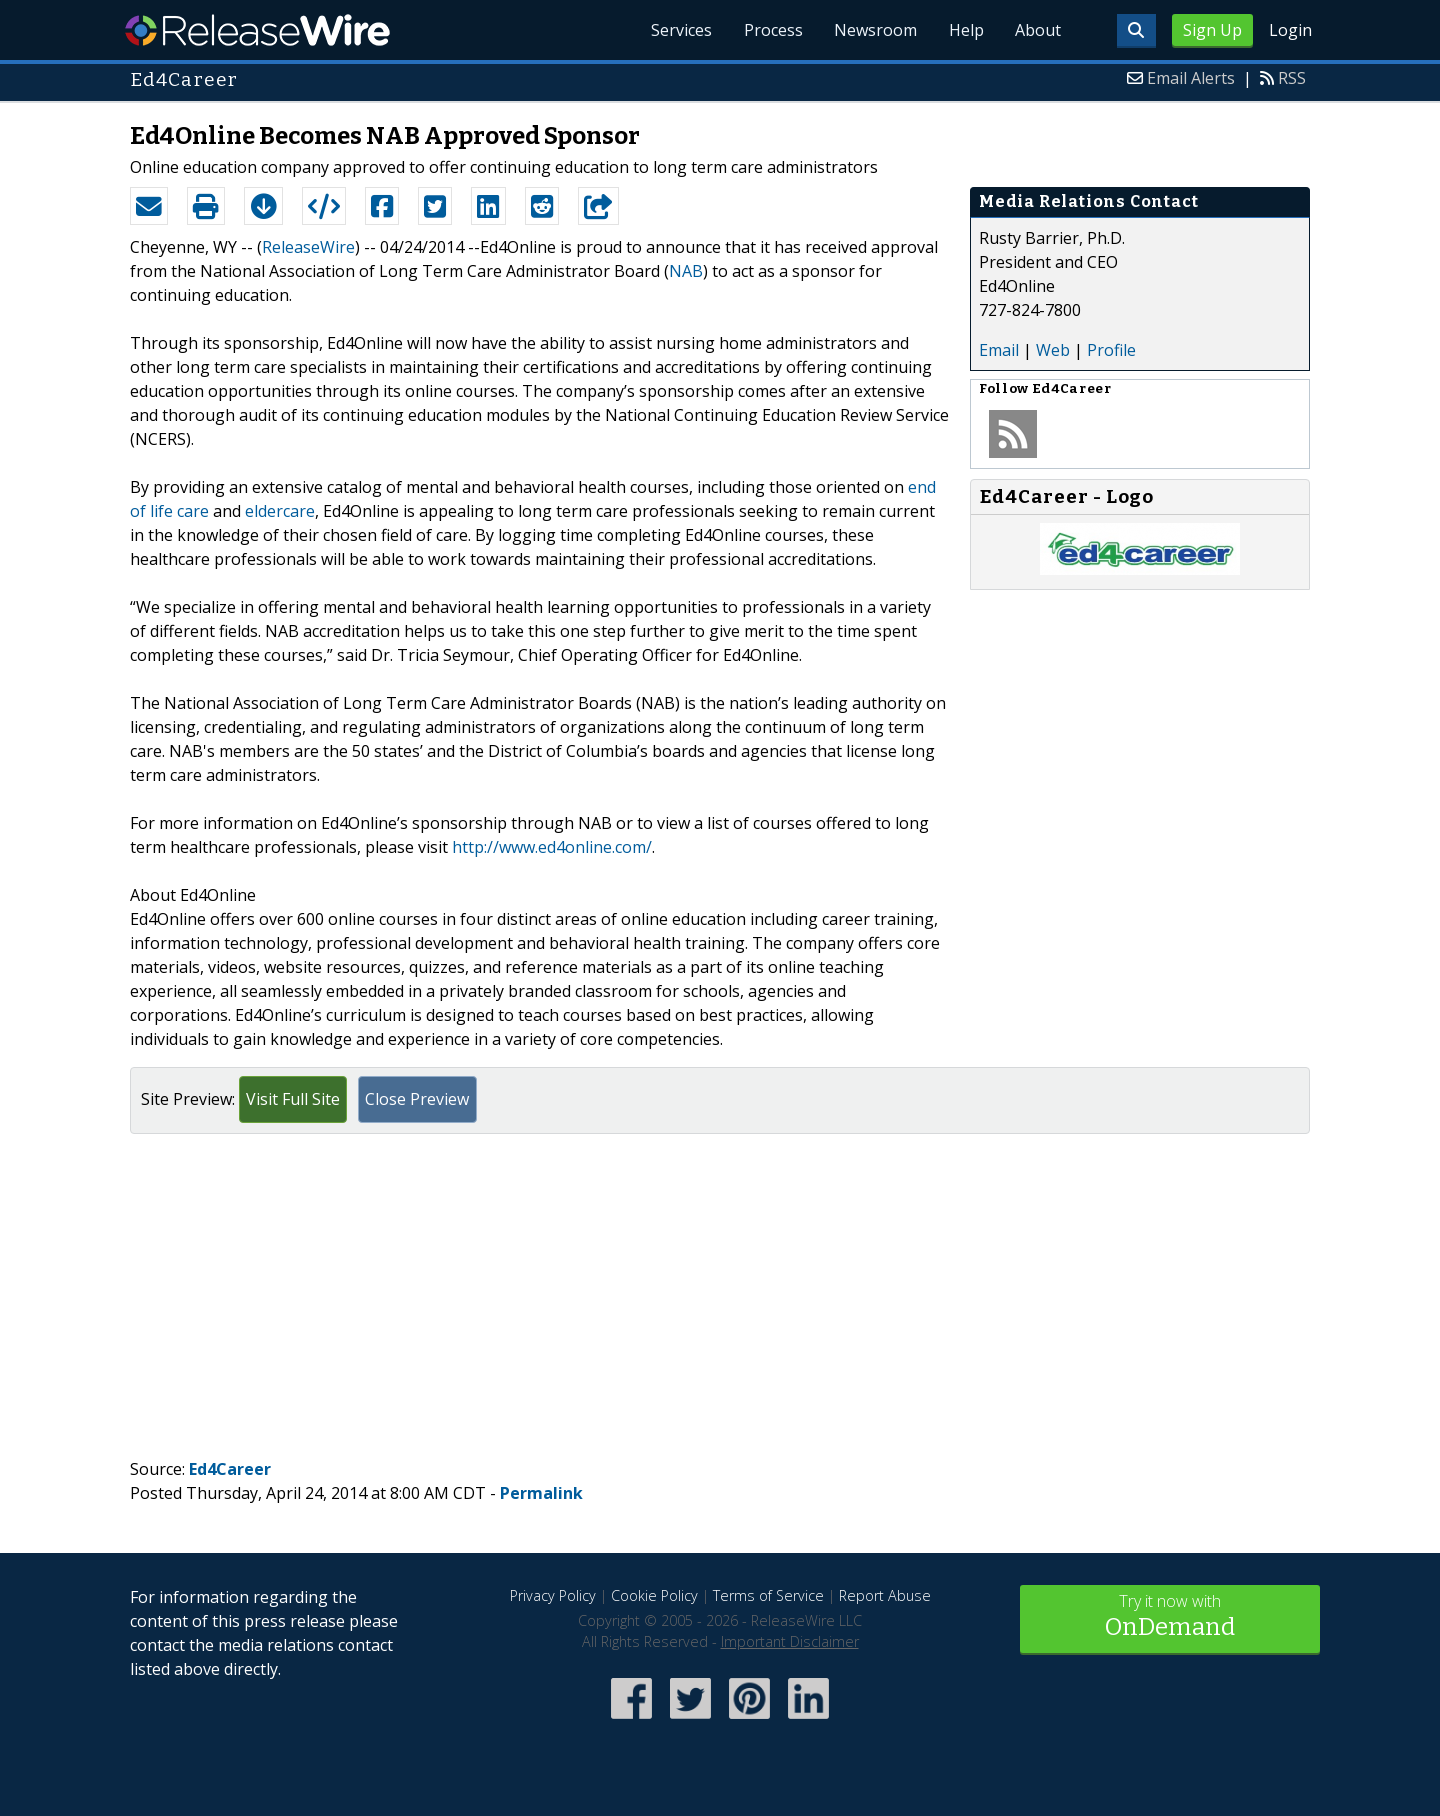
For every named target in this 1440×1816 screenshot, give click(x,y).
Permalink (541, 1493)
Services (679, 30)
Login (1290, 30)
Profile (1111, 350)
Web (1053, 350)
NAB (686, 271)
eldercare (280, 511)
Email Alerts (1191, 78)
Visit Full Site (293, 1099)
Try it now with (1170, 1617)
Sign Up (1212, 30)
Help (965, 30)
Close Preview (417, 1099)
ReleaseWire (257, 30)
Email (999, 350)
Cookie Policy (654, 1595)
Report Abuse (885, 1595)
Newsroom (874, 30)
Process (771, 30)
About (1038, 30)
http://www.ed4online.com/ (552, 847)
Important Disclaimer (790, 1641)
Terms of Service (768, 1595)
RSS (1292, 78)
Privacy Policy (553, 1595)
